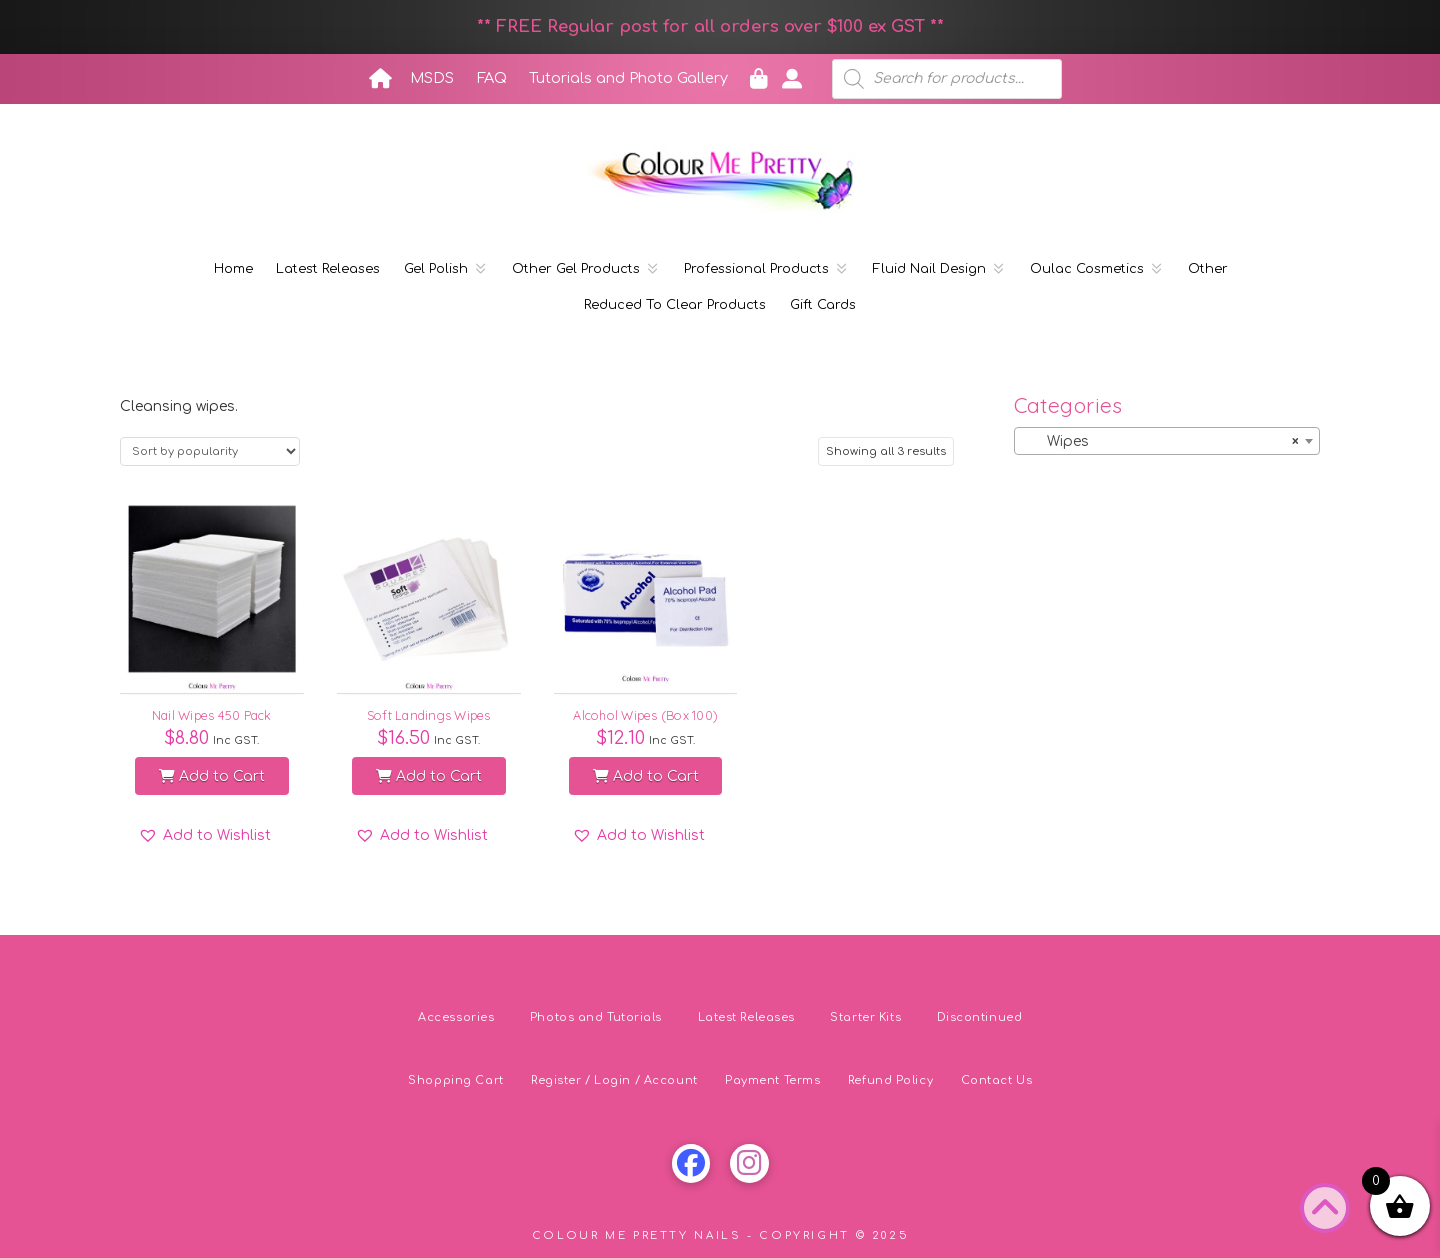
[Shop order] (210, 451)
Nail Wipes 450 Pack (212, 715)
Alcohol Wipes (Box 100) (645, 715)
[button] (204, 836)
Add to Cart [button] (212, 776)
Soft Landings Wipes (429, 715)
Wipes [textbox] (1161, 442)
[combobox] (1167, 441)
